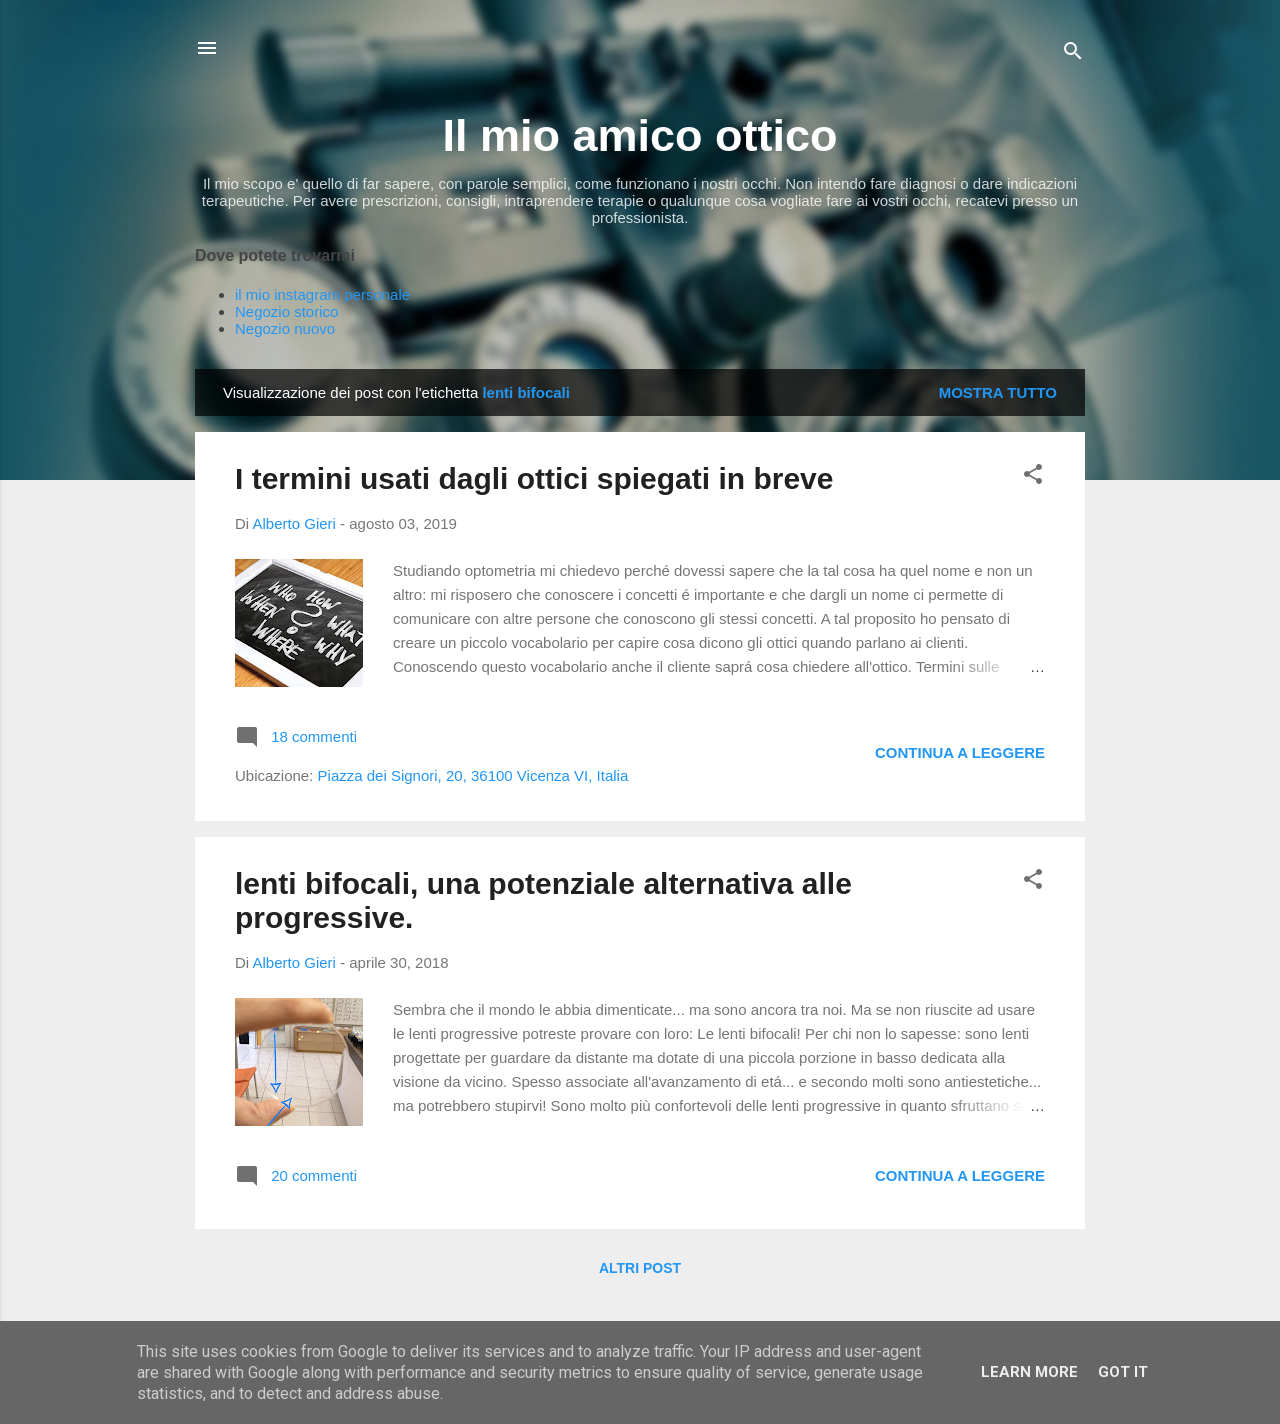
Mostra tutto (998, 392)
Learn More (1029, 1372)
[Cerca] (1073, 54)
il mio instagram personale (322, 294)
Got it (1123, 1372)
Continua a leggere (960, 752)
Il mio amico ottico (639, 135)
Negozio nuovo (285, 328)
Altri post (640, 1268)
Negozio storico (286, 311)
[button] (1033, 477)
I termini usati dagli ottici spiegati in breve (534, 478)
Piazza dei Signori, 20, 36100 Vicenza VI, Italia (473, 775)
